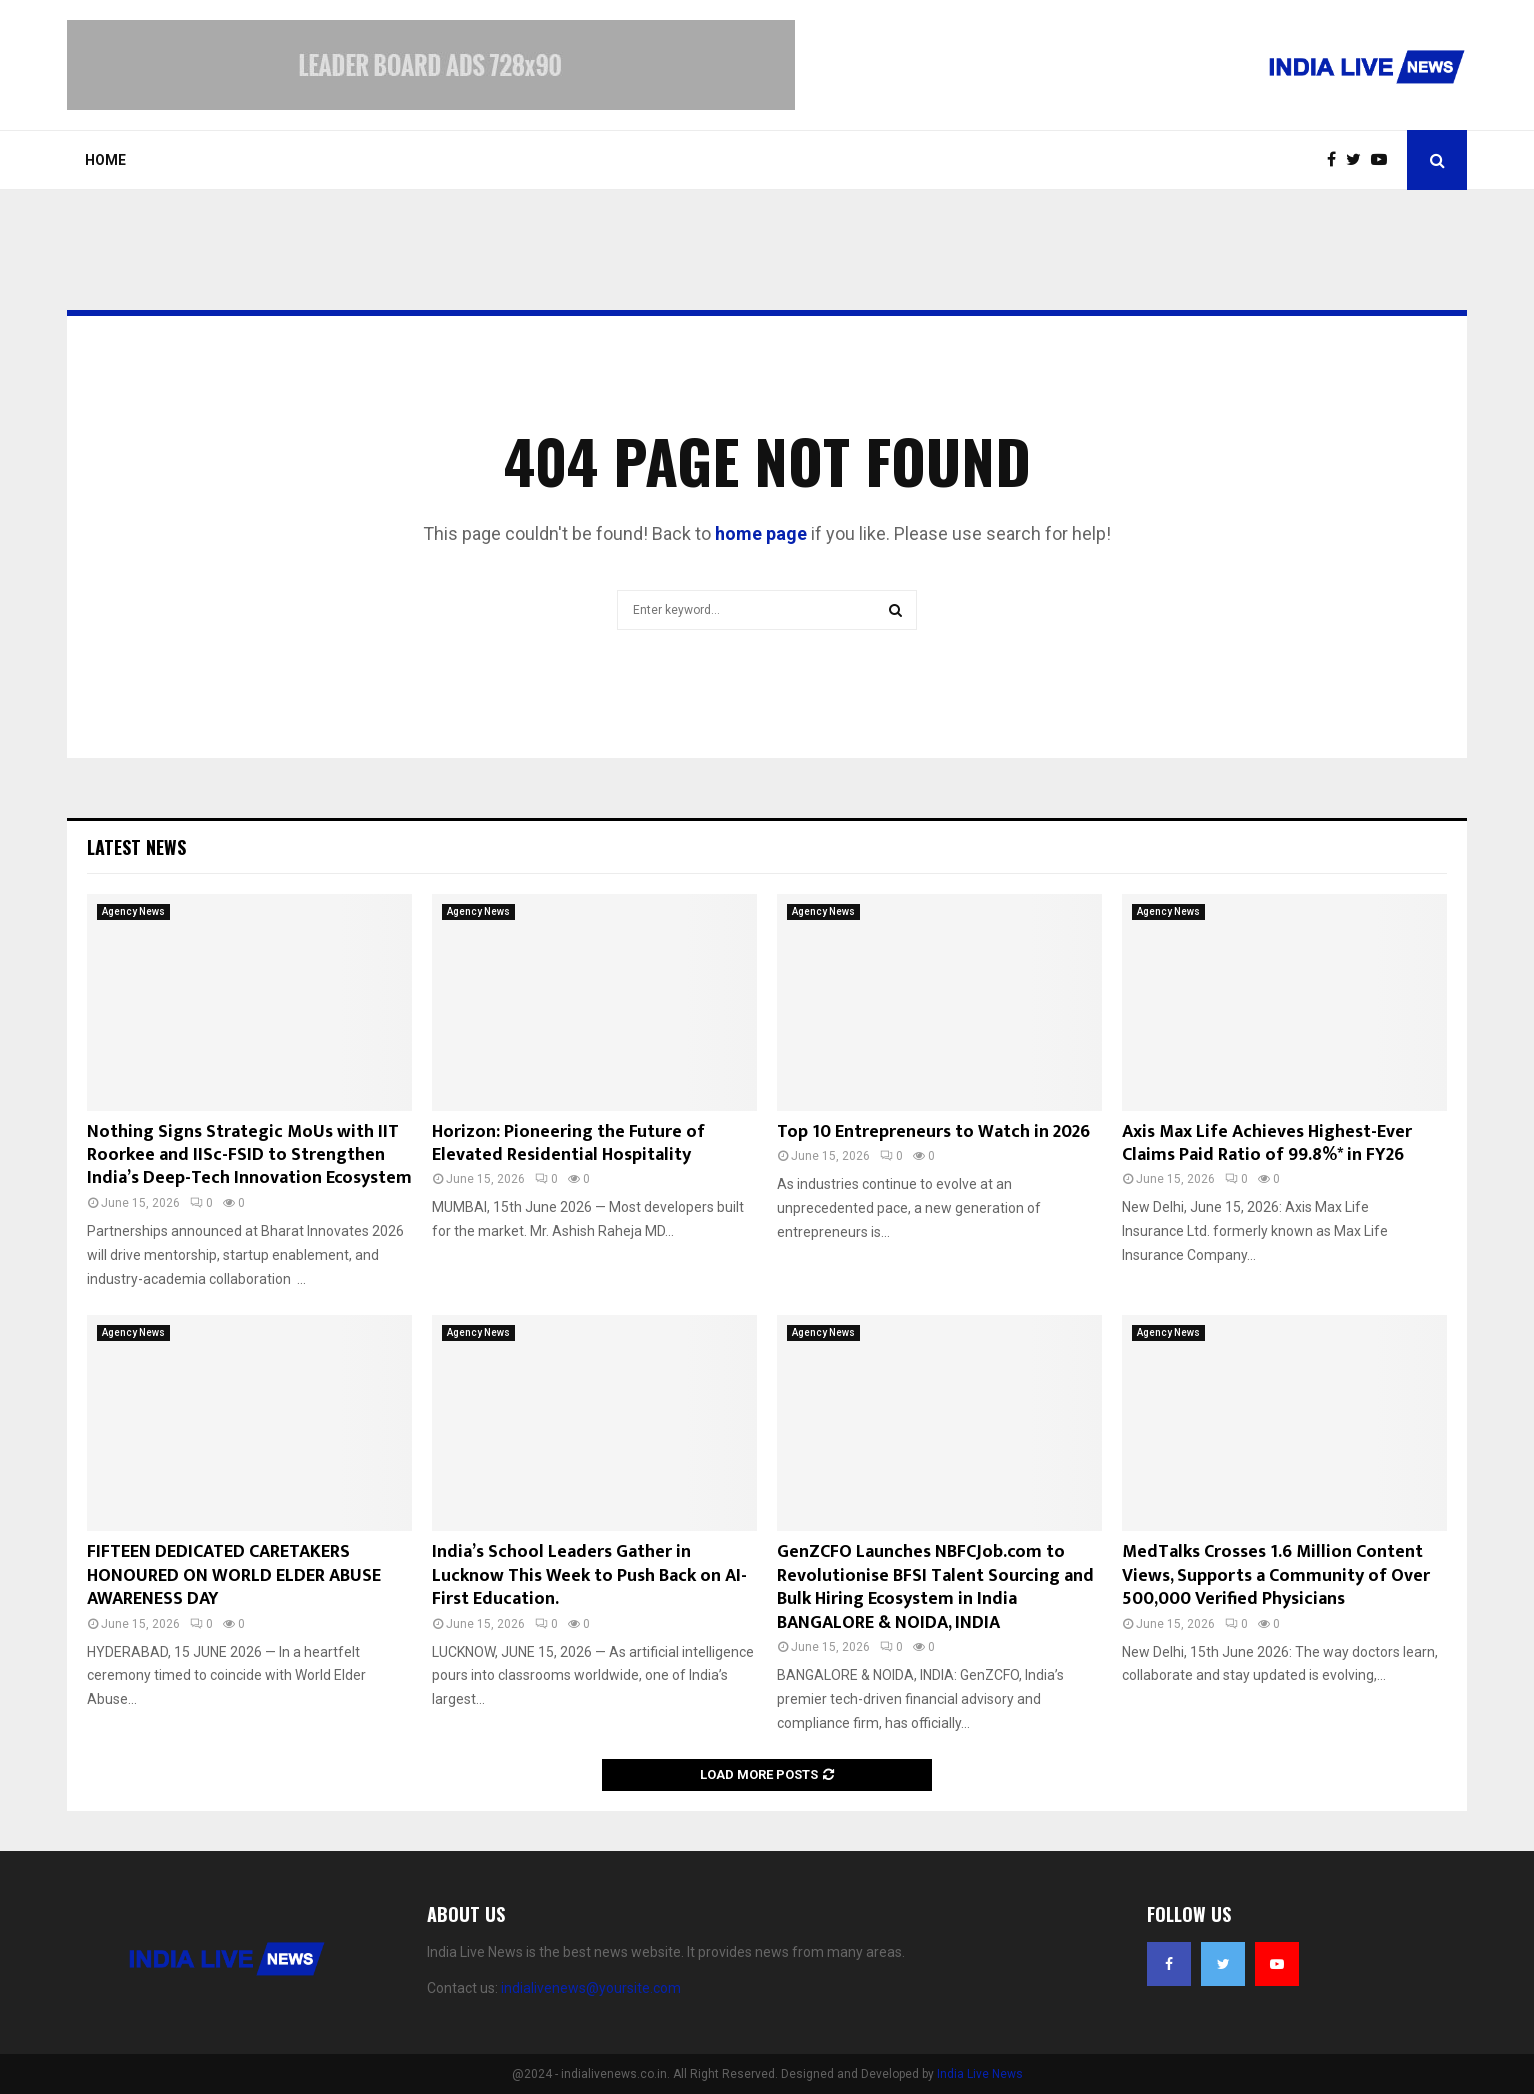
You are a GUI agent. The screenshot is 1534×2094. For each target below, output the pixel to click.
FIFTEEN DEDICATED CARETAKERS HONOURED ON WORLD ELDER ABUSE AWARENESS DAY (234, 1575)
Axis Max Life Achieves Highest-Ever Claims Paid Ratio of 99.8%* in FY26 (1267, 1143)
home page (761, 533)
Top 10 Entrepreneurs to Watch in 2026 (933, 1132)
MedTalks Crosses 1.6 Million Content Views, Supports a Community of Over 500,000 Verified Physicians (1276, 1575)
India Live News (980, 2074)
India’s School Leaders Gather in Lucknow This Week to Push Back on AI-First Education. (589, 1575)
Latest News (136, 847)
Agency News (133, 911)
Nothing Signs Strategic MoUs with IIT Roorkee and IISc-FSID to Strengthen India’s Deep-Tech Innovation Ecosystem (249, 1155)
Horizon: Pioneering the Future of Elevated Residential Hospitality (568, 1143)
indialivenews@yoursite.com (591, 1988)
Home (105, 160)
